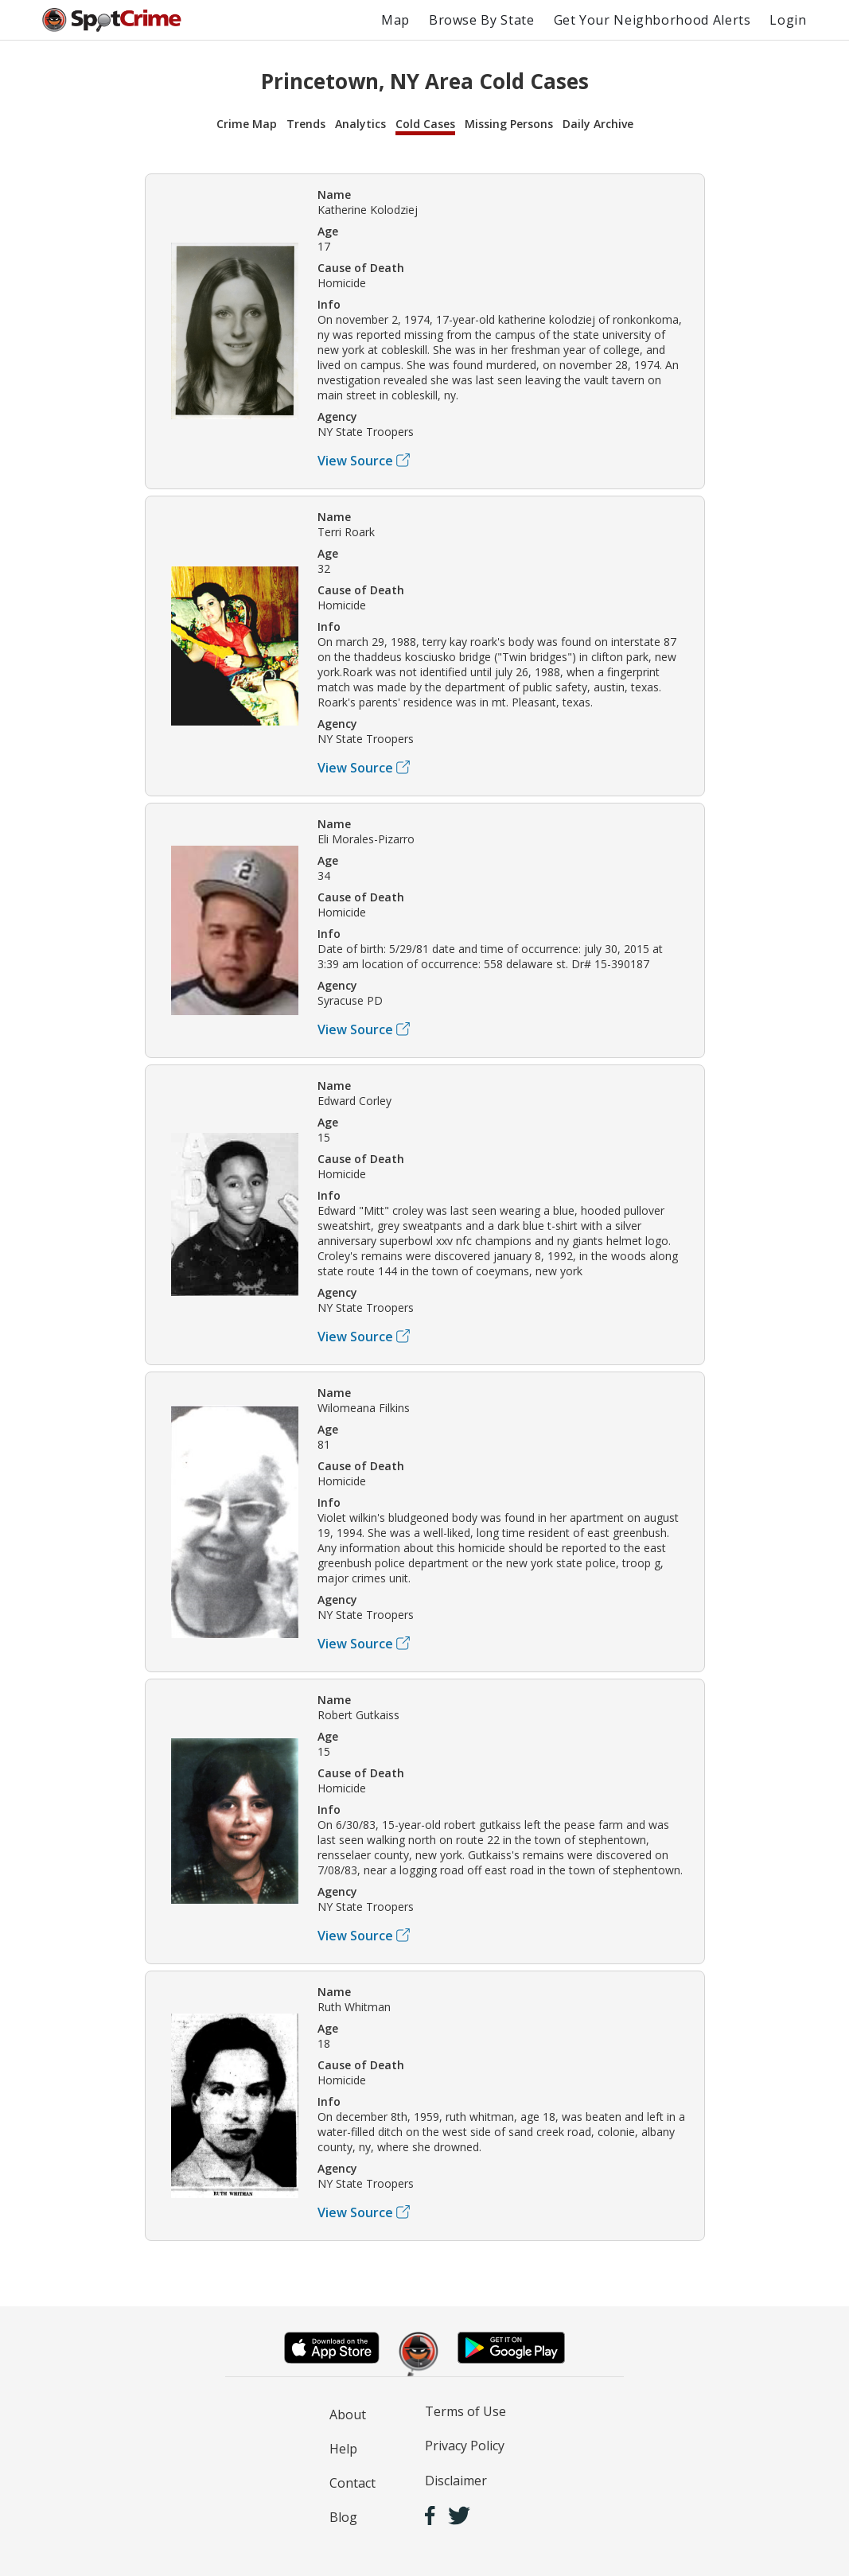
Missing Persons (509, 123)
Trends (305, 123)
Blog (343, 2517)
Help (343, 2448)
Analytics (360, 123)
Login (787, 20)
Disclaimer (456, 2480)
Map (395, 20)
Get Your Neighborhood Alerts (652, 20)
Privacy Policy (464, 2445)
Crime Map (246, 123)
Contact (352, 2483)
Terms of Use (465, 2411)
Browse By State (482, 20)
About (347, 2414)
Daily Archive (598, 123)
